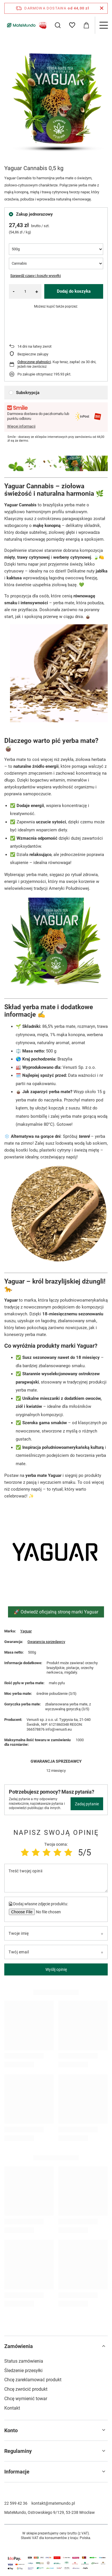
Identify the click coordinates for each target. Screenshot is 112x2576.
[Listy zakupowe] (72, 25)
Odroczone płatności (34, 362)
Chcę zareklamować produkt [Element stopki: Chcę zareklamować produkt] (32, 2379)
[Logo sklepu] (26, 25)
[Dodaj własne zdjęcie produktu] (48, 1912)
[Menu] (103, 25)
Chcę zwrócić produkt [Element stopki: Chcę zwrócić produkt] (25, 2389)
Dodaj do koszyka (74, 291)
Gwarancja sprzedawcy (46, 1642)
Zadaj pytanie (87, 1804)
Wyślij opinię (56, 1969)
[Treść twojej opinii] (56, 1878)
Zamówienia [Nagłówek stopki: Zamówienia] (18, 2346)
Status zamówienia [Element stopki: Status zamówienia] (23, 2361)
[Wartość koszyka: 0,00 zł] (86, 25)
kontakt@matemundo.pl (53, 2503)
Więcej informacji (21, 426)
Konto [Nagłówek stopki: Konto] (11, 2430)
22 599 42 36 (15, 2503)
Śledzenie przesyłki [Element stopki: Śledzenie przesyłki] (23, 2370)
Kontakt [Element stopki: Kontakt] (12, 2408)
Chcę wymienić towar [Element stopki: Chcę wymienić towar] (25, 2398)
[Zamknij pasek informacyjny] (101, 8)
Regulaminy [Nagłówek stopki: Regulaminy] (18, 2451)
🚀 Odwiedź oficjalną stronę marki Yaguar (56, 1612)
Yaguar (26, 1631)
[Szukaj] (58, 25)
